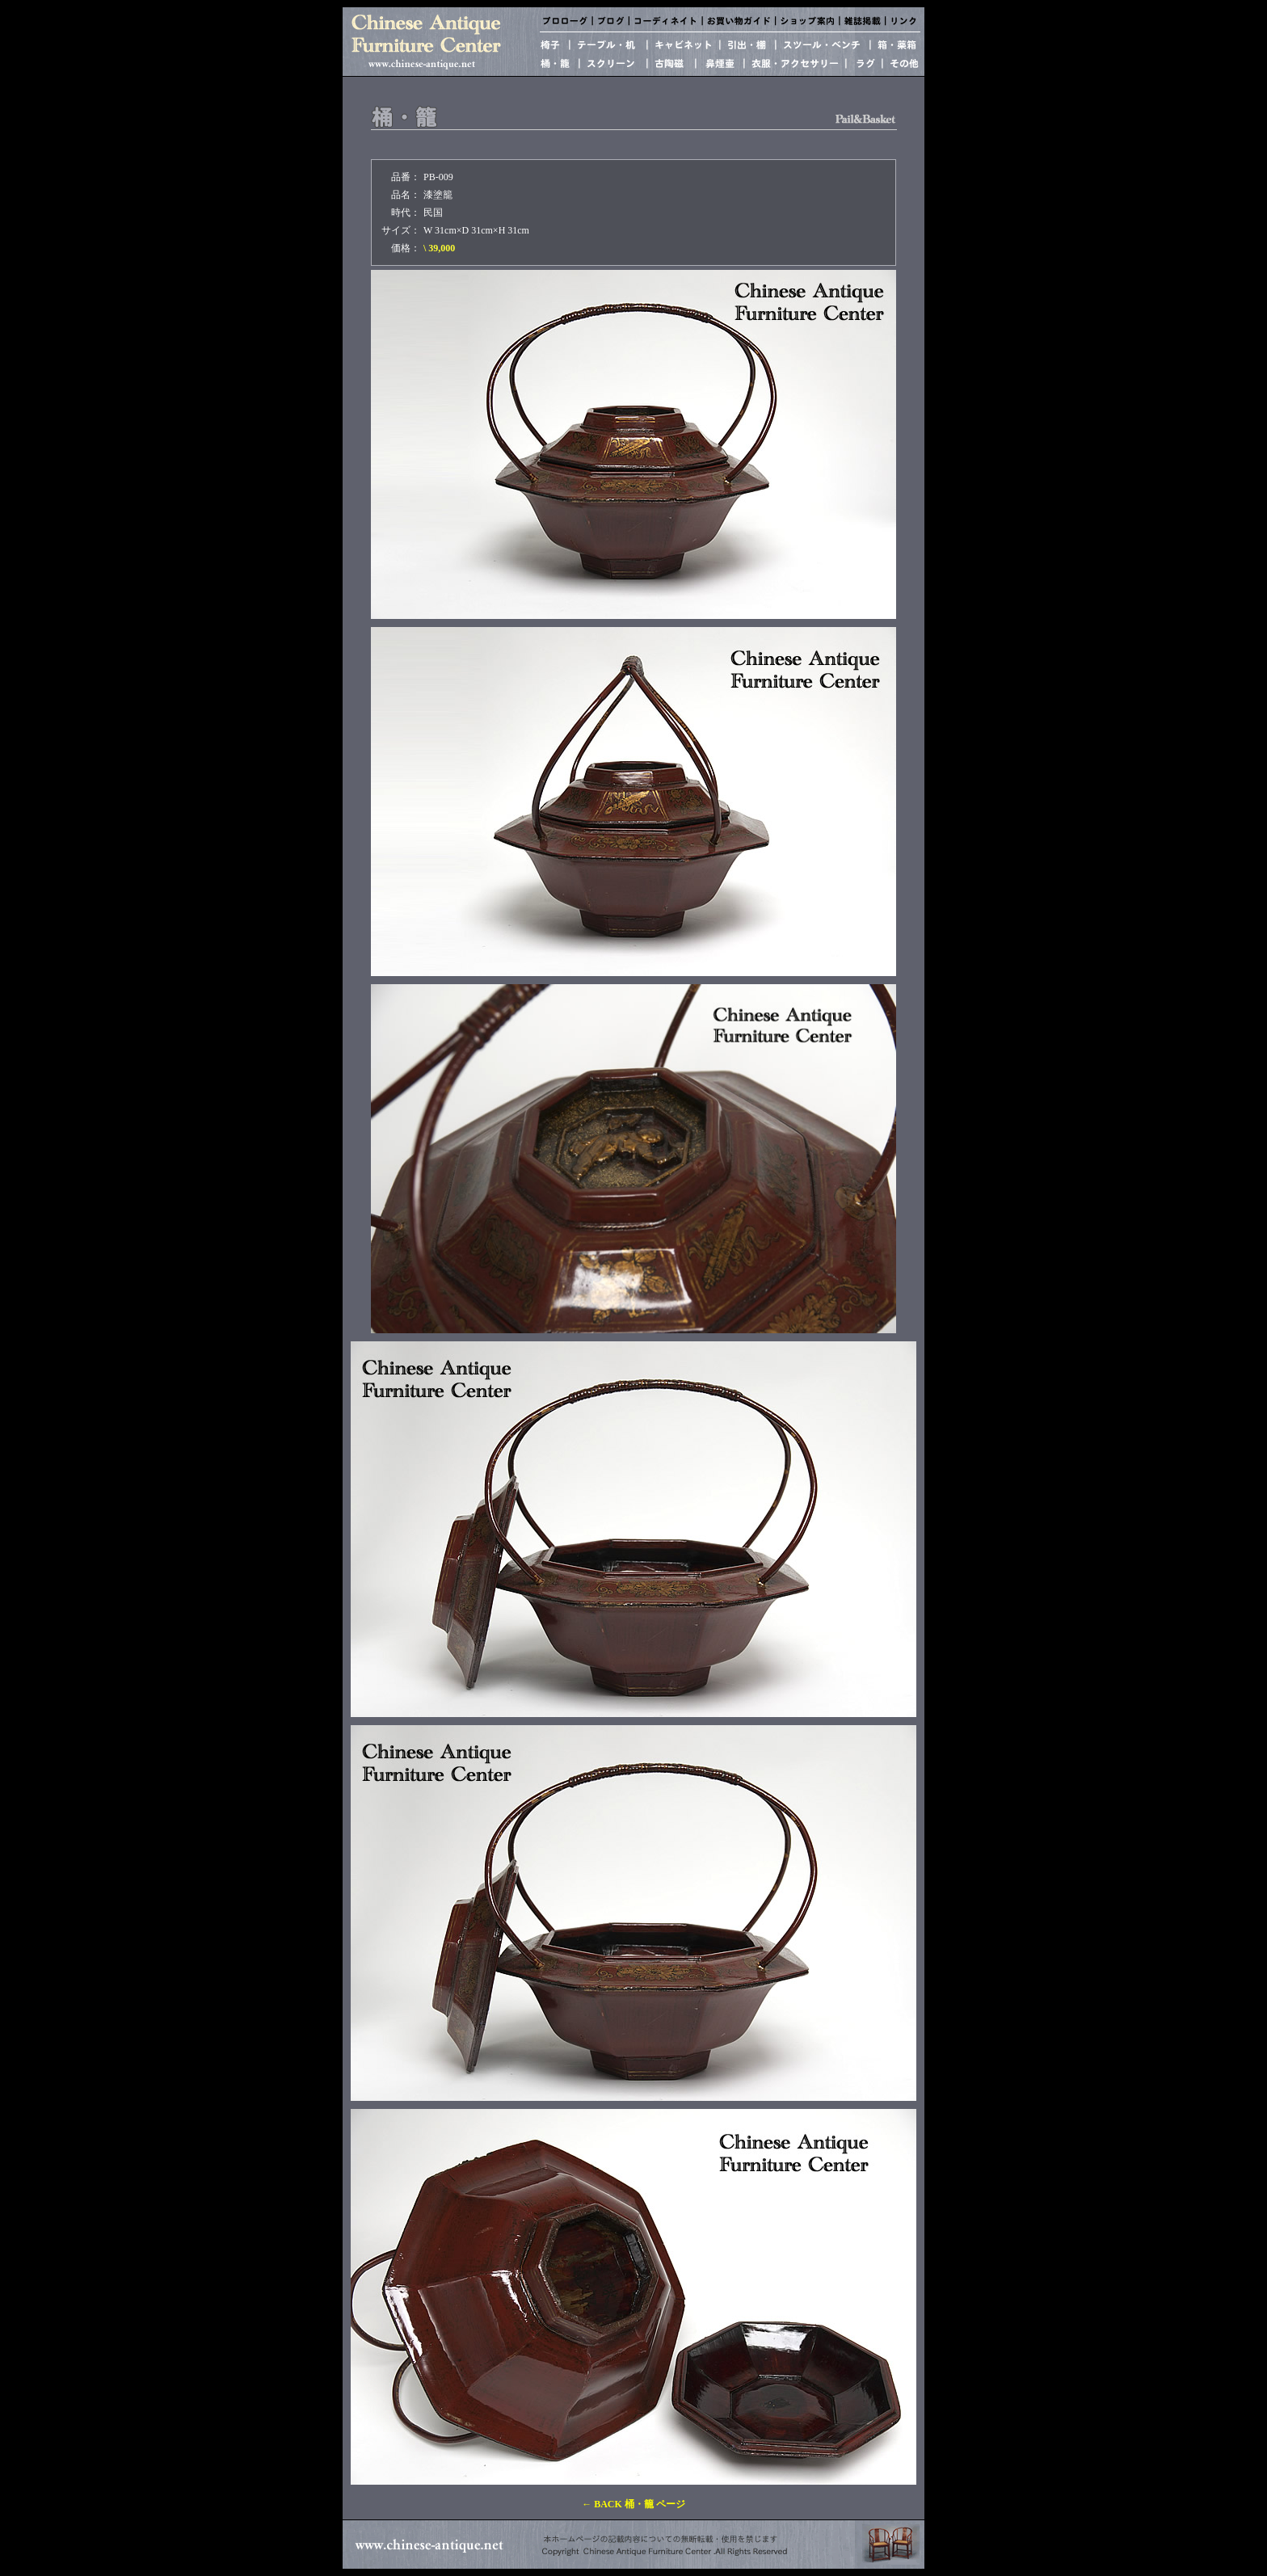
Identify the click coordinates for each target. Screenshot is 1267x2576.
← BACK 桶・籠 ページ (633, 2504)
